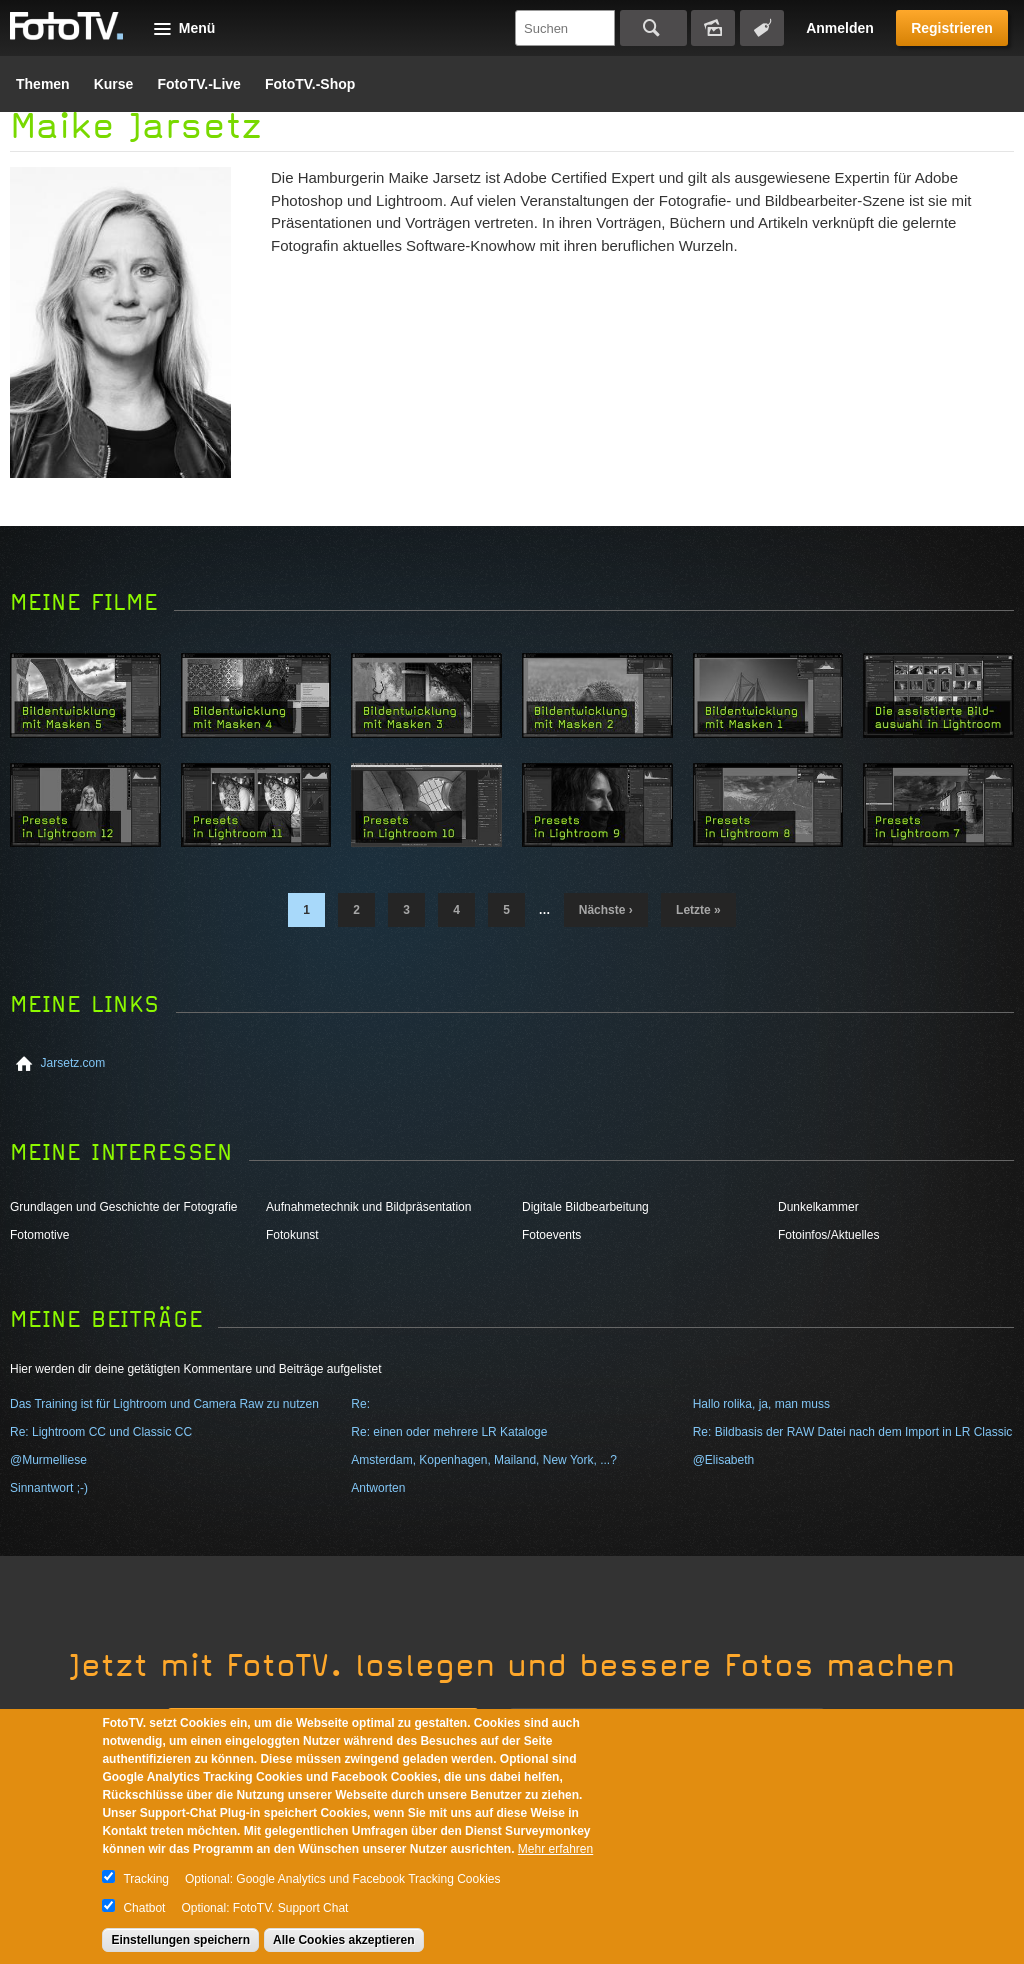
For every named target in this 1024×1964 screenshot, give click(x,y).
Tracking (146, 1879)
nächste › (606, 910)
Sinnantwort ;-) (49, 1488)
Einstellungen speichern (180, 1940)
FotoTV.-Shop (310, 84)
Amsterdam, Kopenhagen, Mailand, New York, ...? (483, 1460)
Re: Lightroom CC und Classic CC (101, 1432)
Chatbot (144, 1908)
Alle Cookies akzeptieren (343, 1940)
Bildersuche (713, 28)
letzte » (698, 910)
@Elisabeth (724, 1460)
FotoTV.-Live (199, 84)
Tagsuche (762, 28)
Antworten (378, 1488)
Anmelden (840, 28)
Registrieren (952, 28)
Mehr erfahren (555, 1849)
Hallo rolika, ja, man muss (761, 1404)
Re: (360, 1404)
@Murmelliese (48, 1460)
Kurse (114, 84)
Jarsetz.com (73, 1063)
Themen (43, 84)
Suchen (653, 28)
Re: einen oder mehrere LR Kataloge (449, 1432)
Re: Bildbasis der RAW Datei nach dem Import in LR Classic (853, 1432)
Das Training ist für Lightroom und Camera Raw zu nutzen (164, 1404)
